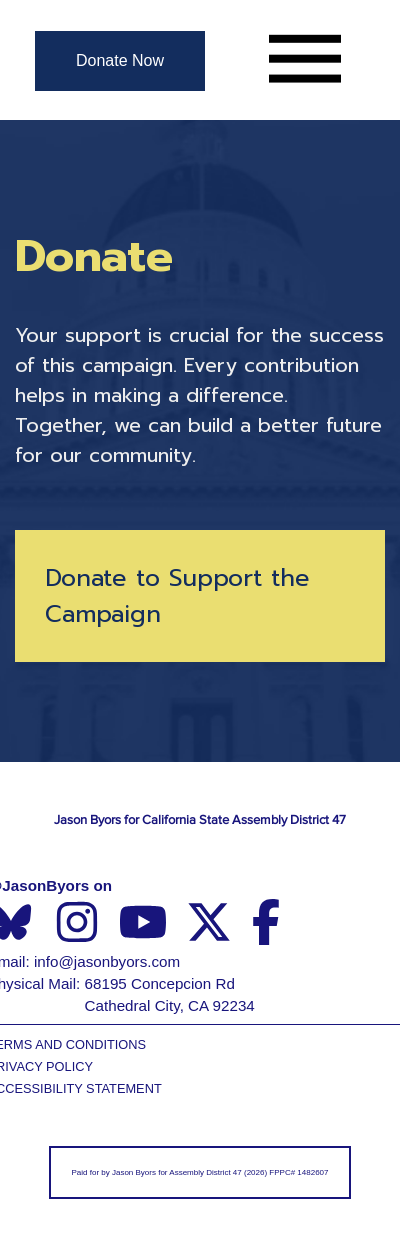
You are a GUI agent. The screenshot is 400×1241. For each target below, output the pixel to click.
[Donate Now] (120, 61)
